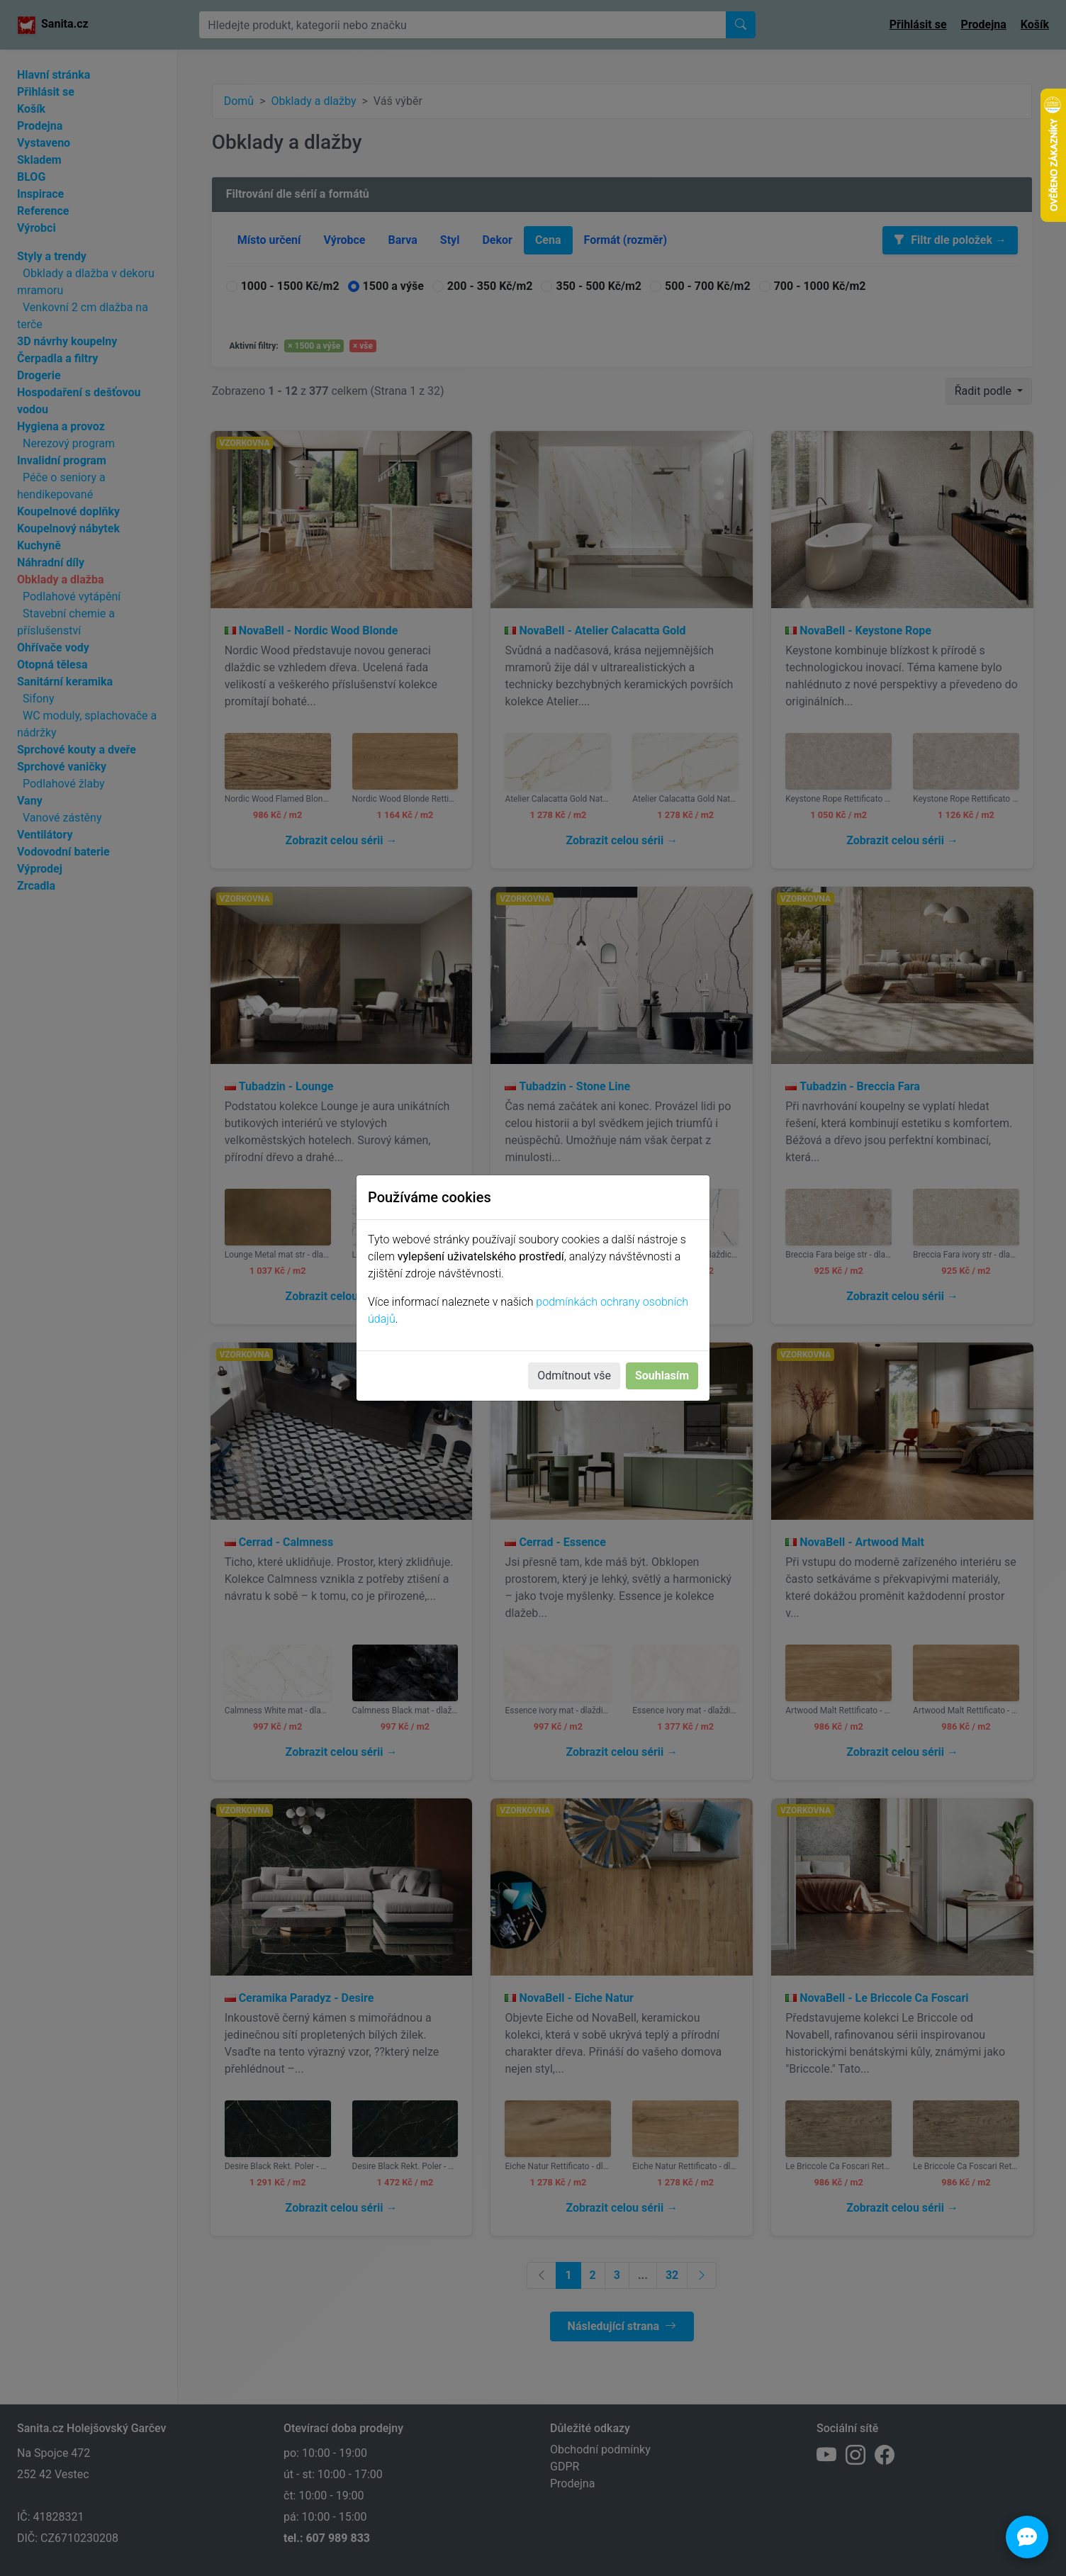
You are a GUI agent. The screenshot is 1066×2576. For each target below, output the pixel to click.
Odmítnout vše (574, 1375)
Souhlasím (662, 1375)
